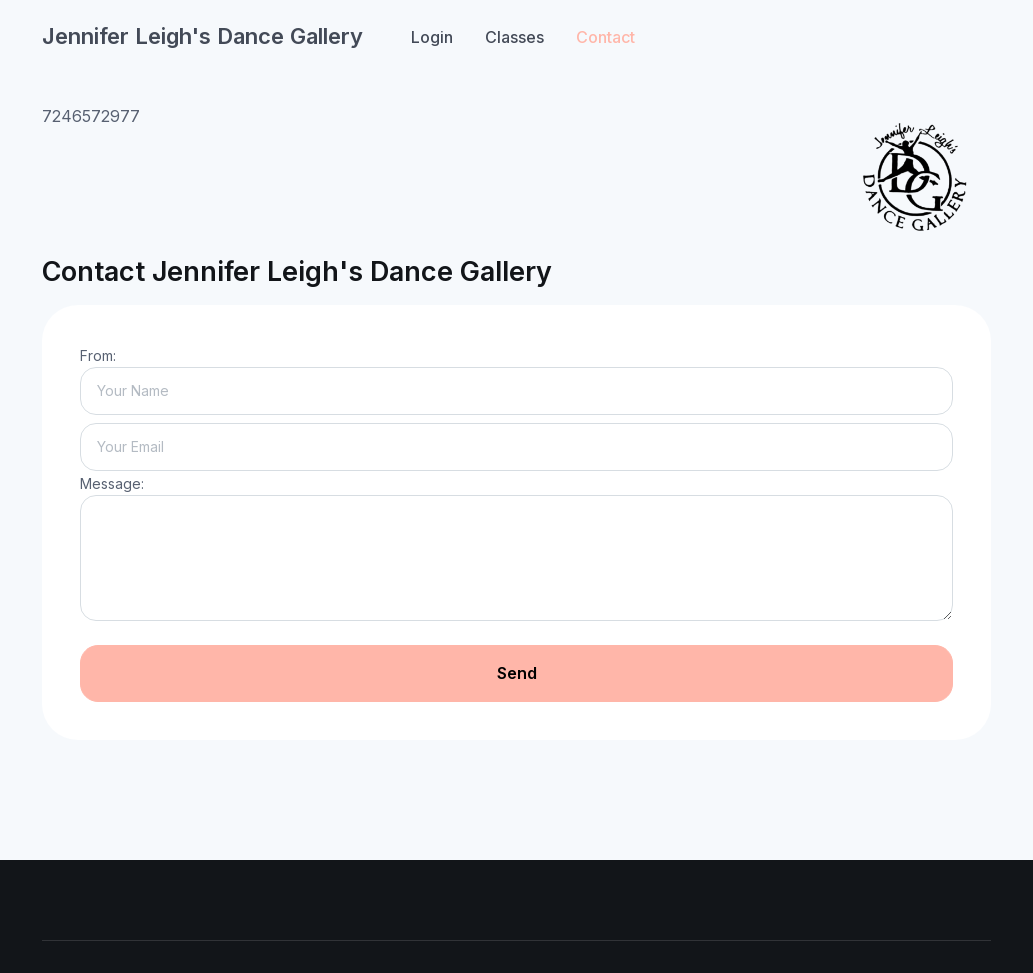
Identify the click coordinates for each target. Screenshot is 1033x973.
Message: (112, 483)
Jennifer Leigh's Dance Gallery (202, 36)
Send (517, 673)
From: (98, 355)
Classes (514, 37)
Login (432, 37)
